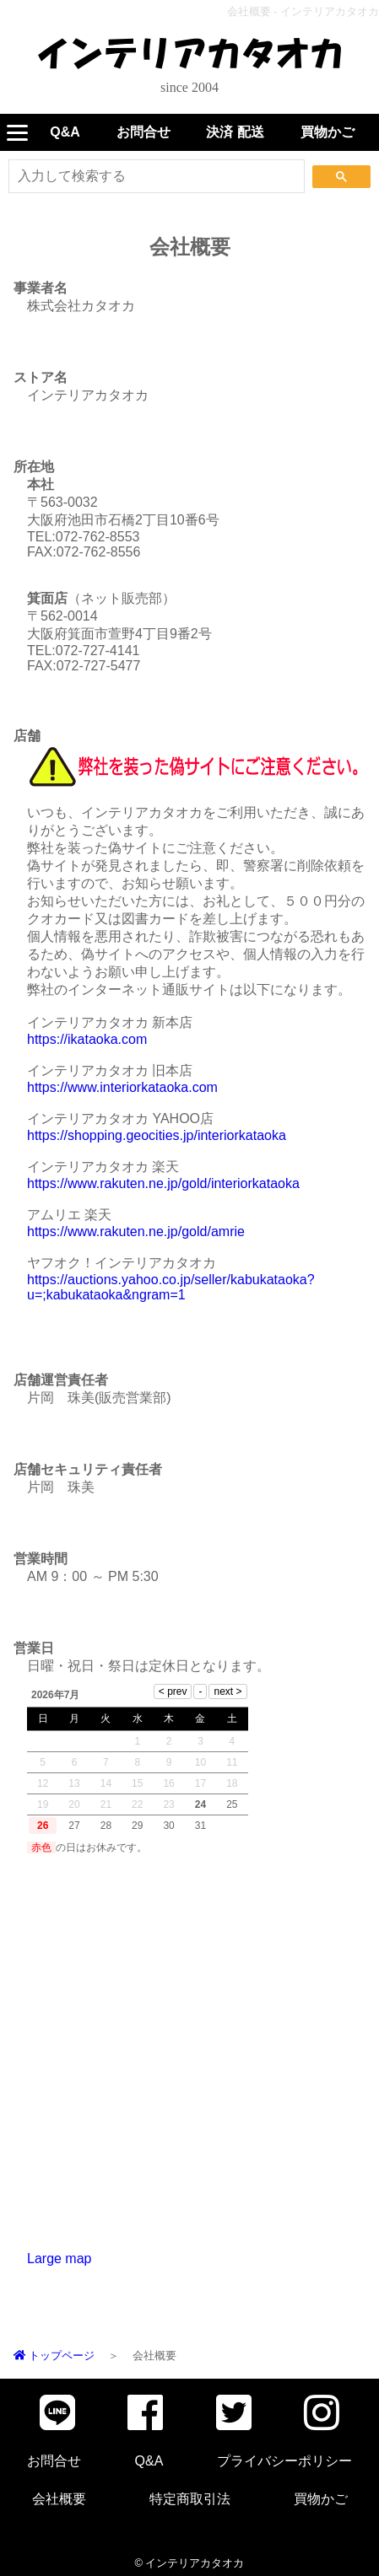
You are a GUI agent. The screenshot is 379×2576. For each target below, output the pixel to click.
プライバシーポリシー (284, 2461)
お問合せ (143, 132)
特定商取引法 (189, 2499)
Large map (59, 2258)
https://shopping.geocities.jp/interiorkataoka (156, 1135)
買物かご (327, 132)
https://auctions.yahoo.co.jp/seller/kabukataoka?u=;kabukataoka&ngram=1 (171, 1287)
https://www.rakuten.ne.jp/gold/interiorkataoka (163, 1183)
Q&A (65, 132)
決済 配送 (234, 132)
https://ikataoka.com (87, 1039)
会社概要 (59, 2499)
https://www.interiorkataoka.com (122, 1087)
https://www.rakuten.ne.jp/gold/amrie (136, 1231)
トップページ (54, 2355)
